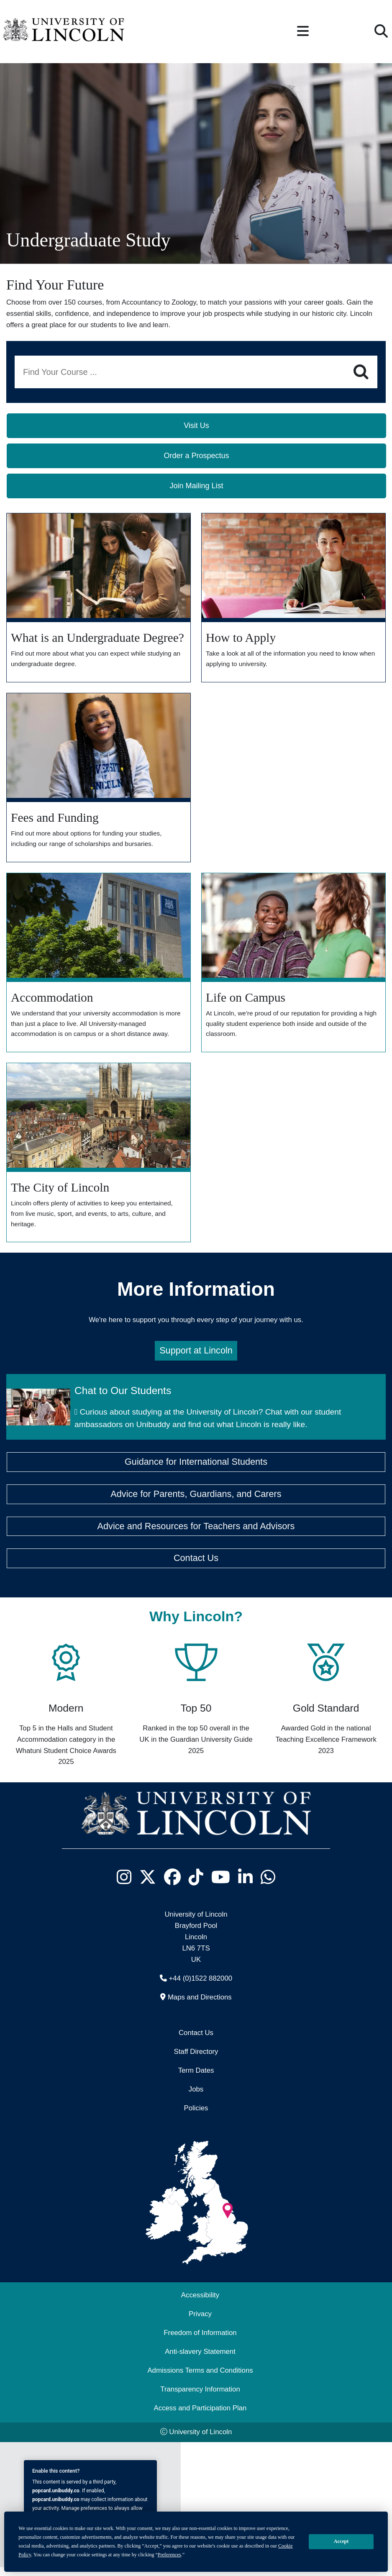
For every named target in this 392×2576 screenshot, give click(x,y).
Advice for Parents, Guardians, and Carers (195, 1503)
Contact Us (196, 1567)
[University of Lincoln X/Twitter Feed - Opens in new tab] (148, 1886)
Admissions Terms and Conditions (200, 2380)
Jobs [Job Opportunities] (196, 2098)
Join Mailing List (196, 486)
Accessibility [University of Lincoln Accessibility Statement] (200, 2304)
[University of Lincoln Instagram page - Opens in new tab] (124, 1886)
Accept (341, 2541)
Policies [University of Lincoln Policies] (196, 2117)
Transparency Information (200, 2398)
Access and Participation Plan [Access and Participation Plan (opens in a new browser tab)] (200, 2417)
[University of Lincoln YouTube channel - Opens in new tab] (221, 1886)
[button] (303, 31)
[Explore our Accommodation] (98, 967)
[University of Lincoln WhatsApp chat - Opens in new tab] (268, 1886)
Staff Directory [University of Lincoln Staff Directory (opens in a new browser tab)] (196, 2060)
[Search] (361, 372)
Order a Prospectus (196, 455)
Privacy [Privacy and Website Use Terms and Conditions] (200, 2323)
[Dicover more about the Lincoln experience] (293, 967)
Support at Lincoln (196, 1359)
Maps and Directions (200, 2006)
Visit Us (196, 425)
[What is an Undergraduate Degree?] (98, 598)
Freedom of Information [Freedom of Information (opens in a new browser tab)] (200, 2342)
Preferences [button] (169, 2555)
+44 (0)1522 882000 (201, 1987)
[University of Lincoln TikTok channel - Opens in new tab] (196, 1886)
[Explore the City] (98, 1160)
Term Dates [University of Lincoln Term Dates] (196, 2079)
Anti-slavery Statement (200, 2361)
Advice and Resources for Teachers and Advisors (196, 1535)
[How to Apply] (293, 598)
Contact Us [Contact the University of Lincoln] (196, 2041)
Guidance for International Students (196, 1471)
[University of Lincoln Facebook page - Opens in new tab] (172, 1886)
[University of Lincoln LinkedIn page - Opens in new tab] (245, 1886)
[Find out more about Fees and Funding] (98, 780)
